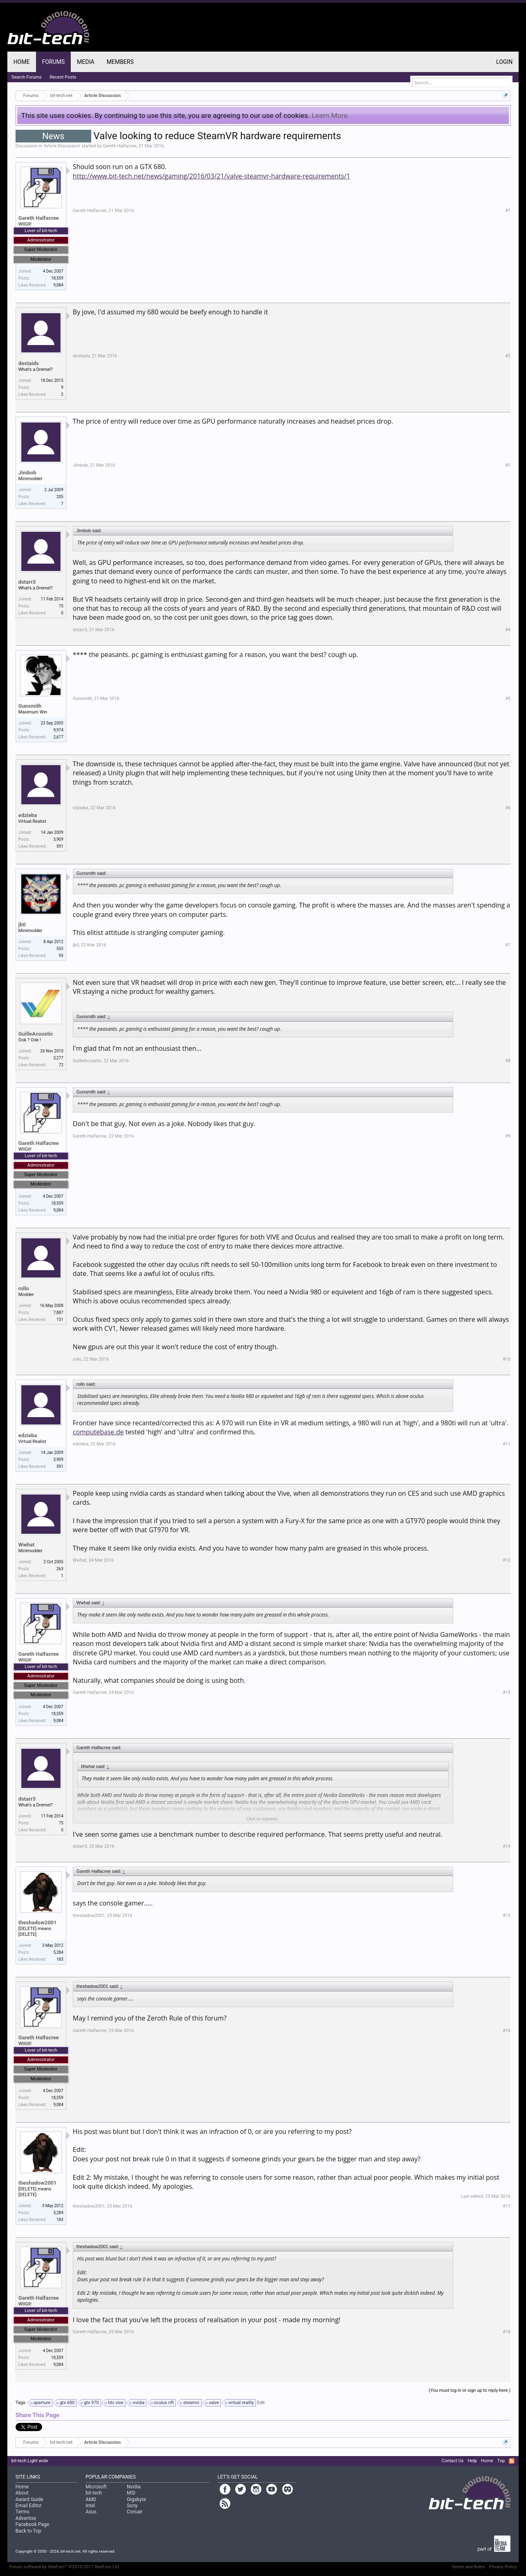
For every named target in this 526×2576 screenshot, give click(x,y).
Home (21, 62)
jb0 (22, 924)
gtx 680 (66, 2403)
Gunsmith (30, 706)
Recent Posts (63, 77)
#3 (507, 465)
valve (212, 2403)
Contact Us (453, 2460)
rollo (23, 1288)
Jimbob (27, 473)
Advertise (26, 2518)
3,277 (58, 1058)
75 (61, 606)
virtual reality (240, 2403)
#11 (506, 1444)
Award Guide (29, 2499)
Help (472, 2460)
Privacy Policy (503, 2566)
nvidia (137, 2403)
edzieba (27, 815)
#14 (506, 1846)
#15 (506, 1915)
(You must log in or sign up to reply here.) (469, 2390)
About (22, 2493)
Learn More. (330, 115)
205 (59, 496)
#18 (506, 2331)
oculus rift (162, 2403)
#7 (507, 945)
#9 (507, 1136)
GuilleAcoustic (35, 1034)
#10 (506, 1359)
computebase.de (98, 1431)
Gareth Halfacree (120, 146)
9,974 (58, 730)
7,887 (58, 1312)
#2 (507, 356)
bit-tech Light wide (29, 2460)
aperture (40, 2403)
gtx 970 (90, 2403)
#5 (507, 698)
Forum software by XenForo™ (64, 2566)
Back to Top (28, 2531)
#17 (506, 2206)
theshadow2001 (37, 1922)
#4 (507, 629)
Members (120, 62)
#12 (506, 1560)
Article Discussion (62, 146)
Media (85, 62)
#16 (506, 2030)
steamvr (190, 2403)
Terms (22, 2512)
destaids (28, 363)
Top (501, 2460)
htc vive (114, 2403)
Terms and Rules (468, 2566)
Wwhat (26, 1545)
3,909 (58, 839)
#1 (507, 210)
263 (59, 1569)
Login (504, 62)
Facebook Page (32, 2524)
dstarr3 (27, 582)
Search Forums (26, 77)
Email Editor (29, 2505)
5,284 (58, 1952)
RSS (512, 2461)
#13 (506, 1692)
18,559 (57, 278)
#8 (507, 1060)
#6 (507, 808)
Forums (53, 62)
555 (59, 948)
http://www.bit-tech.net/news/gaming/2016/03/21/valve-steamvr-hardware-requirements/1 (211, 176)
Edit (261, 2402)
